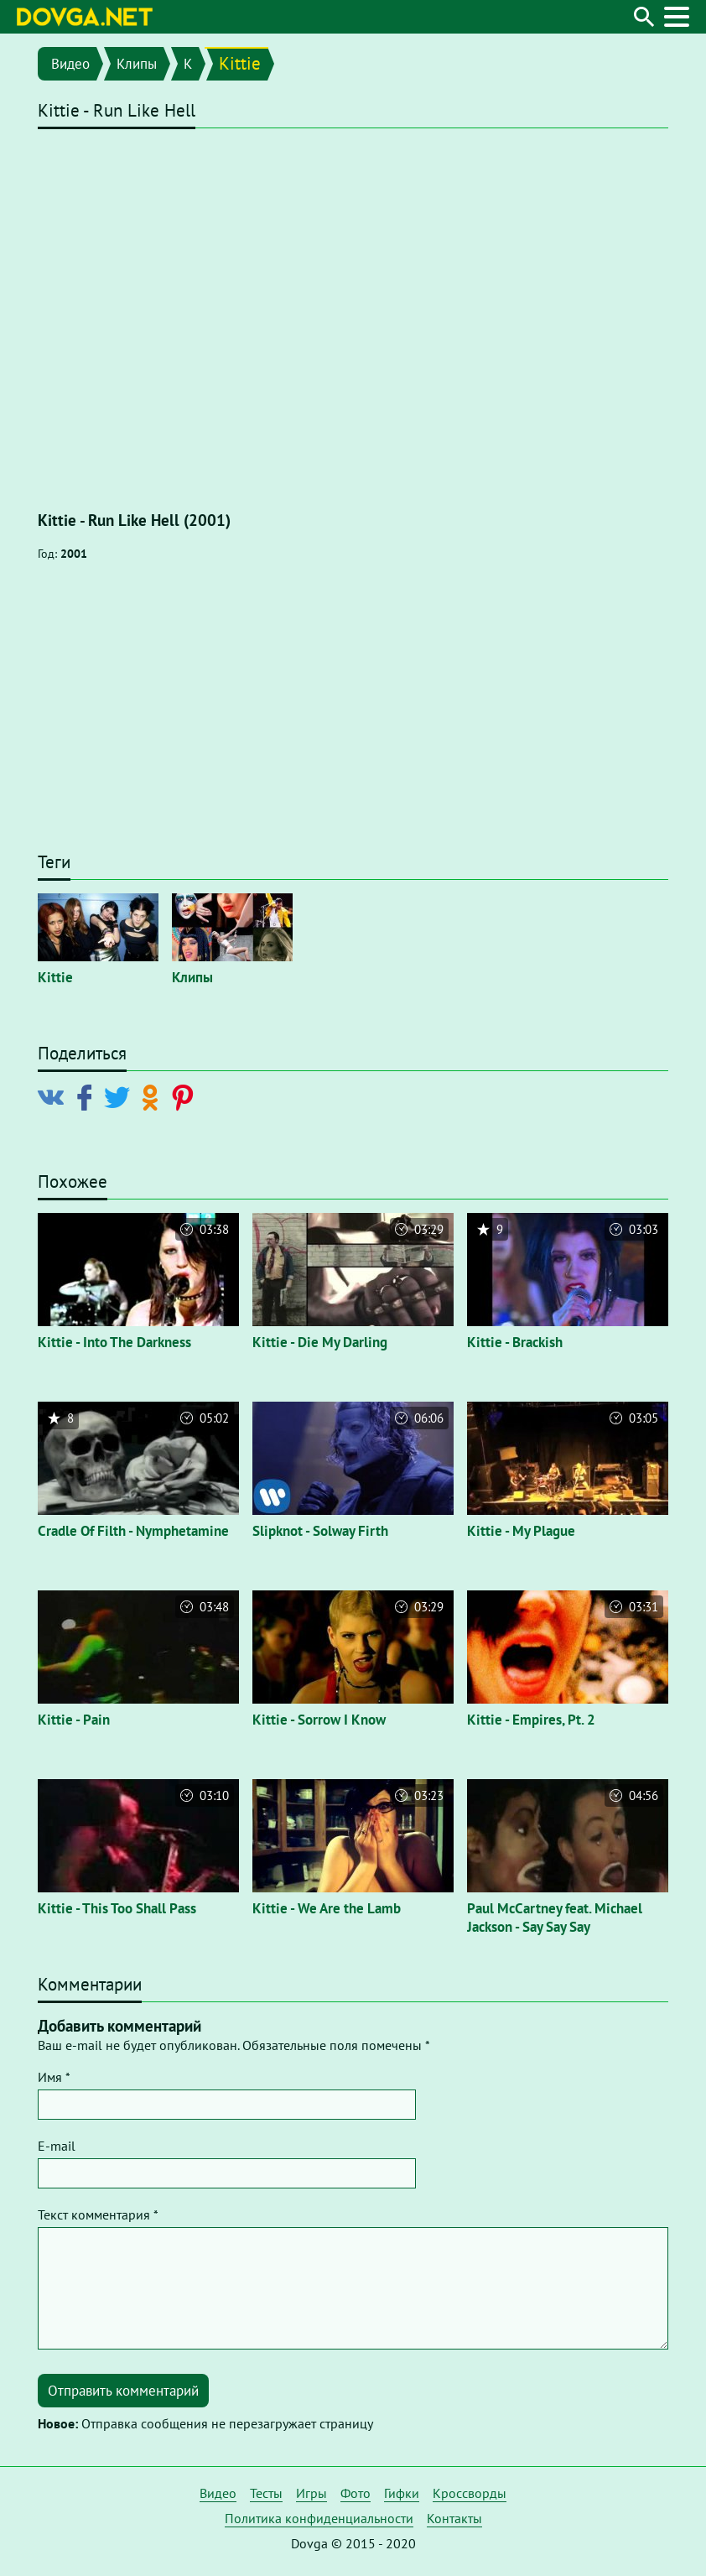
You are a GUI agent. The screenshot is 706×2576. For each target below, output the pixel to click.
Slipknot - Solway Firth (320, 1531)
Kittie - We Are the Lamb (326, 1908)
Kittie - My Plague (521, 1531)
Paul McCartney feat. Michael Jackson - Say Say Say (554, 1917)
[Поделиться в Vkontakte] (54, 1096)
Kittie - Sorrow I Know (319, 1719)
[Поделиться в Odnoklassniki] (153, 1096)
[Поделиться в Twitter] (120, 1096)
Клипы (137, 64)
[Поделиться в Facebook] (87, 1096)
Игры (311, 2493)
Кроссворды (469, 2493)
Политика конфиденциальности (319, 2518)
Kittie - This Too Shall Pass (117, 1908)
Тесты (266, 2493)
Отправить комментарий (123, 2390)
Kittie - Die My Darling (319, 1342)
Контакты (454, 2518)
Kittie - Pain (74, 1719)
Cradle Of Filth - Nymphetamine (133, 1531)
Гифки (401, 2493)
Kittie (240, 63)
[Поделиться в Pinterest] (185, 1096)
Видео (70, 64)
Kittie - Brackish (515, 1342)
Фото (355, 2493)
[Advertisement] (353, 714)
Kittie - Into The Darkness (114, 1342)
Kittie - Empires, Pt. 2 (531, 1719)
